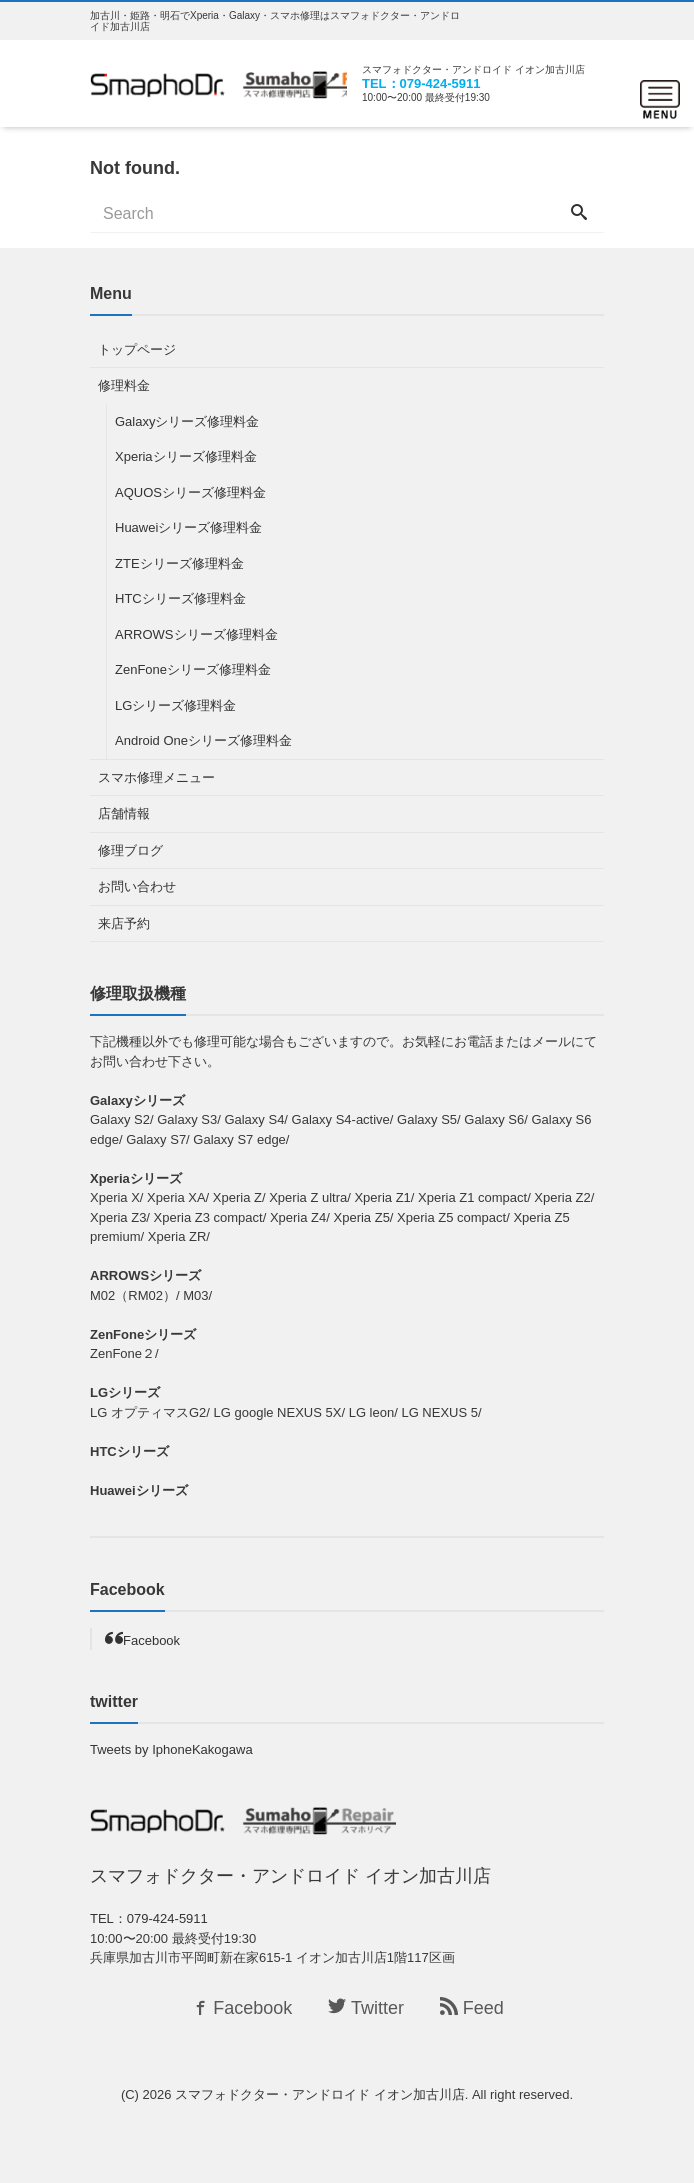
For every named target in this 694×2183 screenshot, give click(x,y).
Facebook (151, 1640)
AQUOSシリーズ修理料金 (190, 492)
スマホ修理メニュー (156, 777)
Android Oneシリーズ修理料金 (203, 740)
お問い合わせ (137, 886)
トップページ (137, 349)
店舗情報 (124, 813)
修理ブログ (130, 850)
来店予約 (124, 923)
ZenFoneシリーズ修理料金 (193, 669)
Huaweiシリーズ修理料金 (188, 527)
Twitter (366, 2008)
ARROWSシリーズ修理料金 (196, 634)
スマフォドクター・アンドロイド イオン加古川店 (320, 2094)
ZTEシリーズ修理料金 (179, 563)
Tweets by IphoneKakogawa (171, 1749)
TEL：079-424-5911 (421, 83)
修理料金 (124, 385)
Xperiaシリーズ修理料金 (186, 456)
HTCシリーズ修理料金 (180, 598)
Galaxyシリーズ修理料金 (187, 421)
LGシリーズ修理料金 (175, 705)
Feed (472, 2008)
